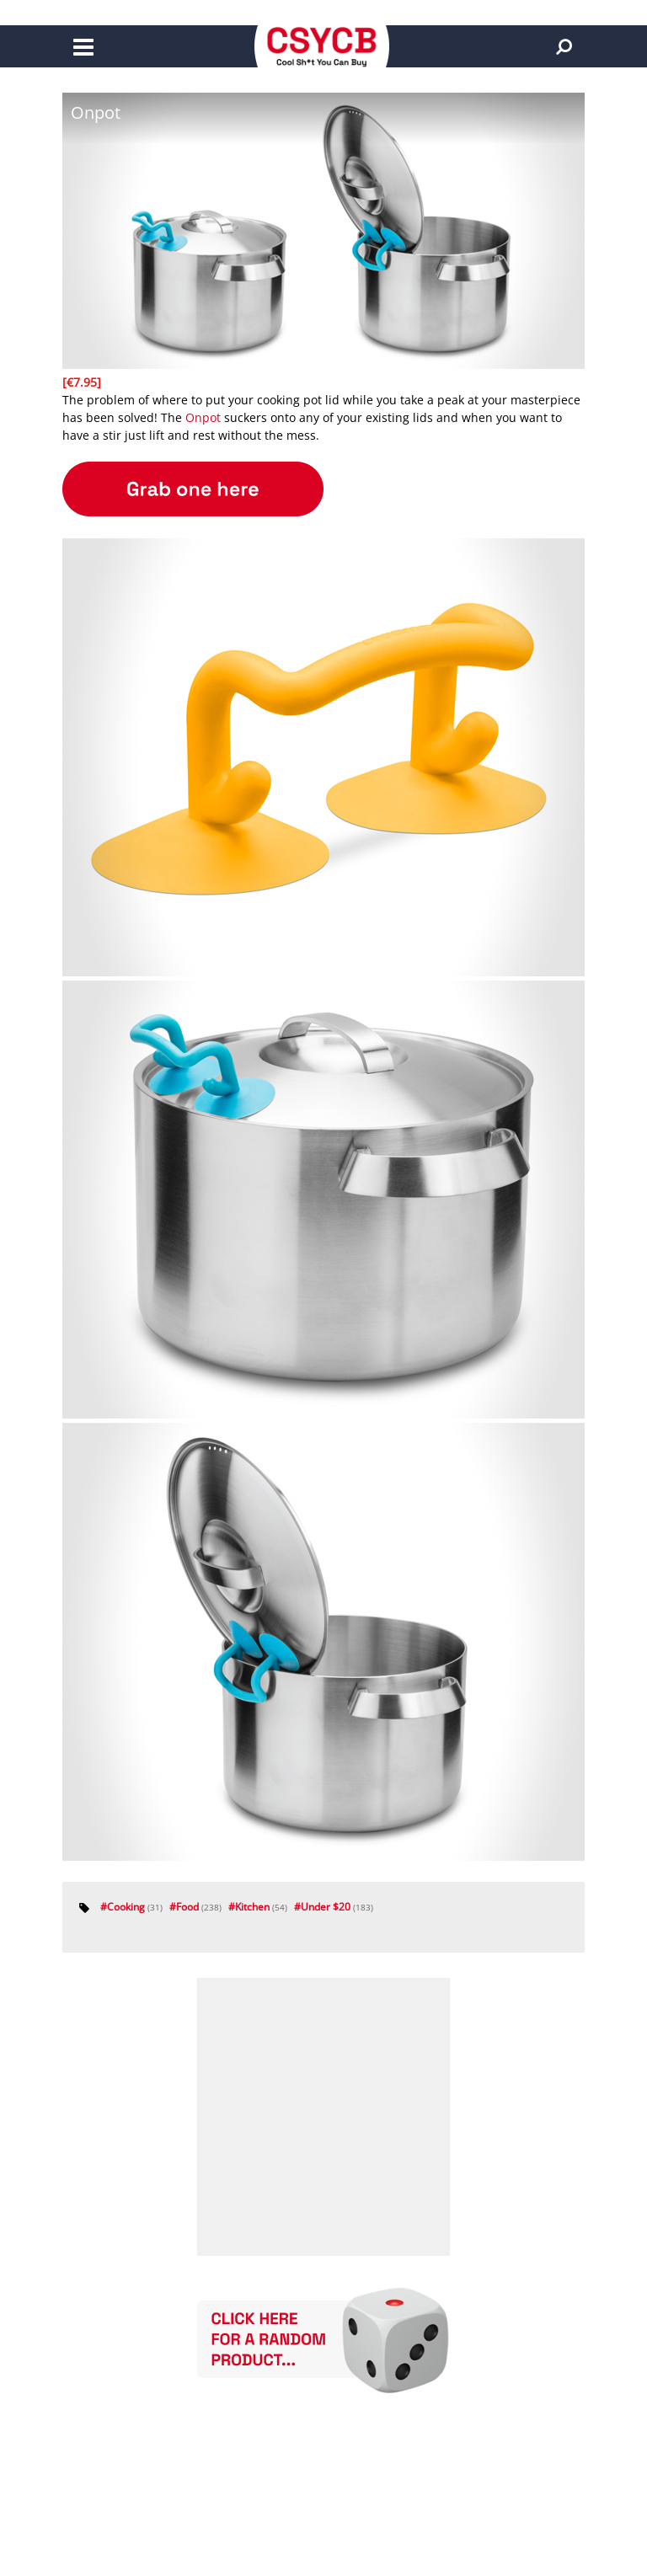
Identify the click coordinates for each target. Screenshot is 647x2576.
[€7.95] (81, 382)
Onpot (203, 417)
